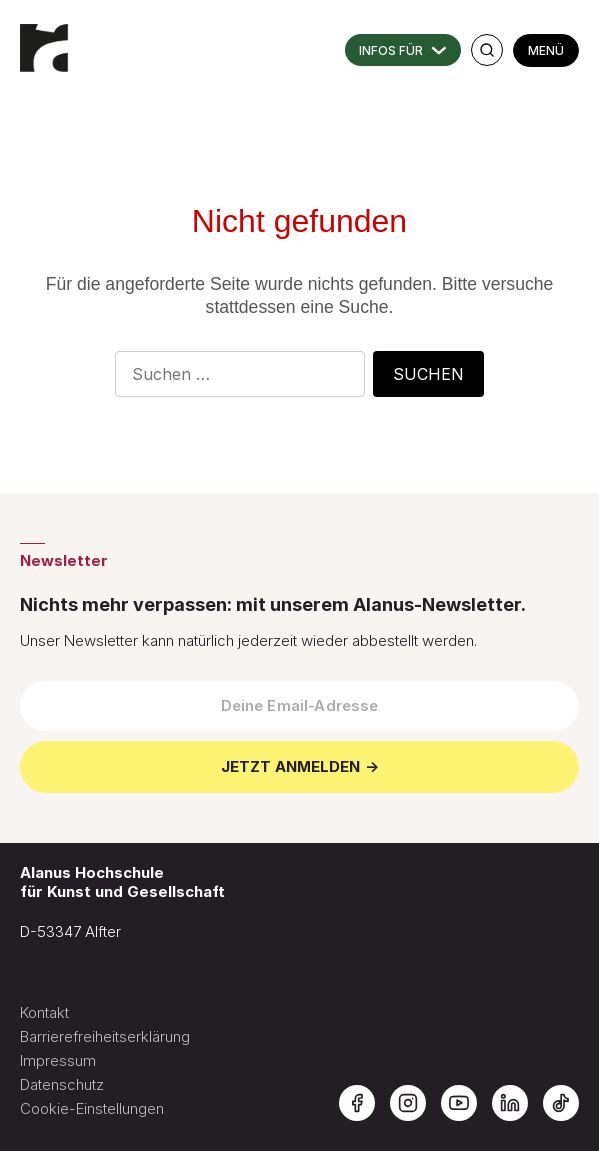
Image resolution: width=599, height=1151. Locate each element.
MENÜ (546, 50)
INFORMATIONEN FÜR (403, 50)
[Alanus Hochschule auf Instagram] (408, 1103)
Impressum (58, 1060)
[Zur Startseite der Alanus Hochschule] (45, 40)
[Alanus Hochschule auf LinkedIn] (510, 1103)
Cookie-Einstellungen (92, 1108)
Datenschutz (62, 1084)
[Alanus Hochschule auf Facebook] (357, 1103)
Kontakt (44, 1012)
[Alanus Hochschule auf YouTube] (459, 1103)
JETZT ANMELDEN (290, 766)
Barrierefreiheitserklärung (105, 1036)
